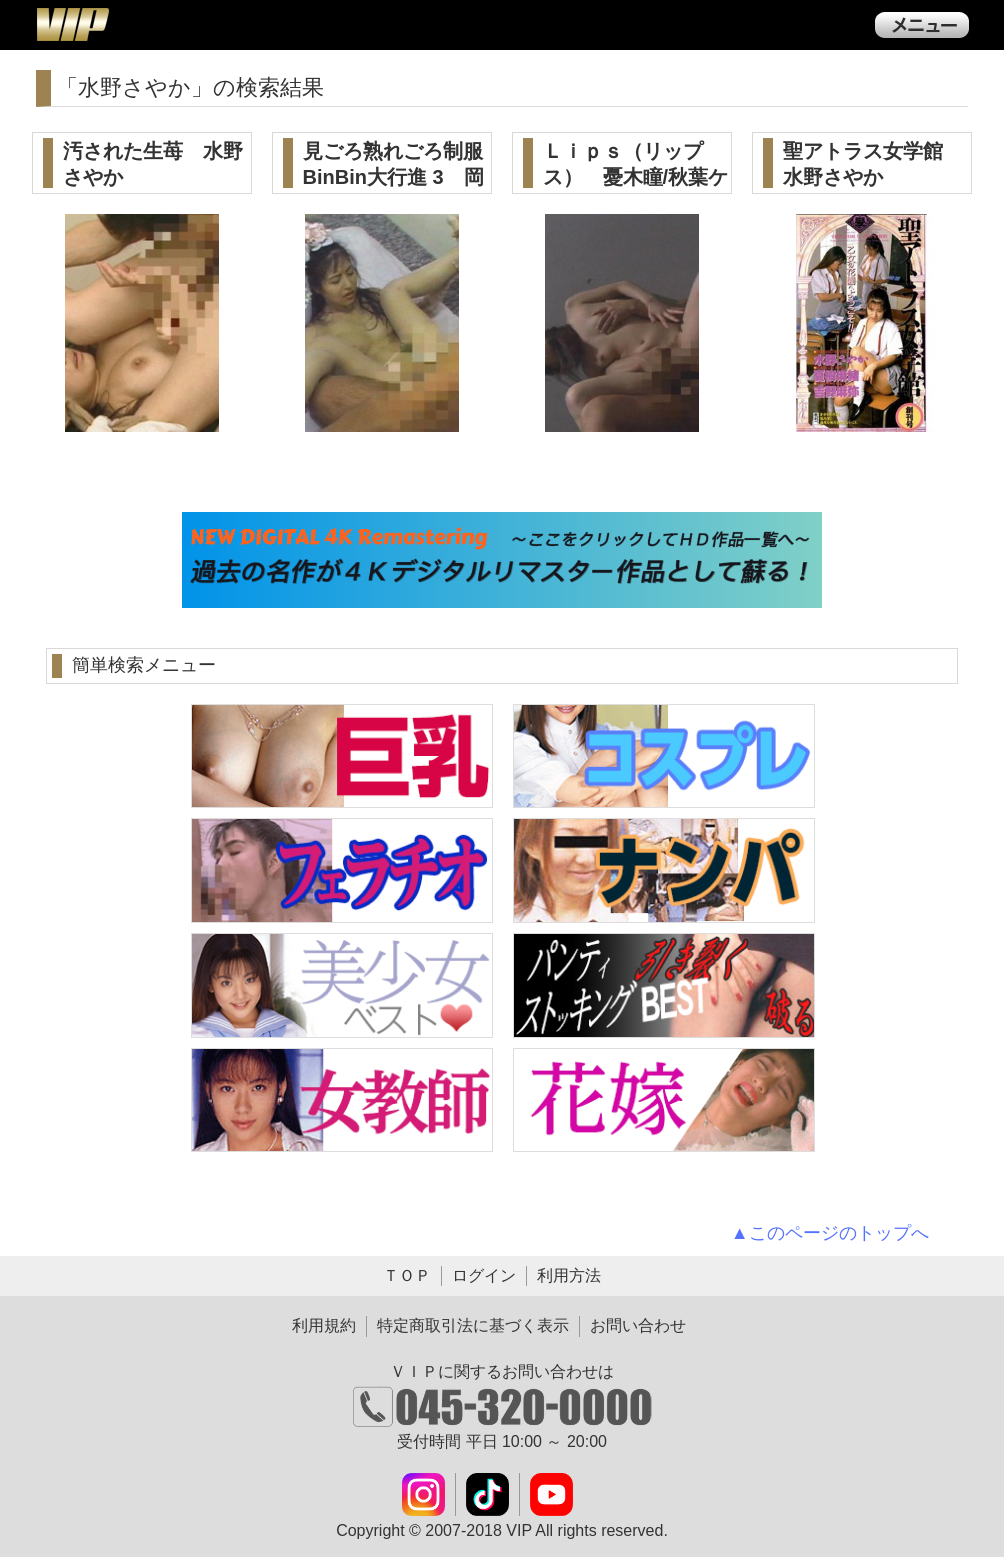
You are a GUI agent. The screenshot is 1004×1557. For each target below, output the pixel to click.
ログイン (484, 1275)
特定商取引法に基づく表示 (473, 1325)
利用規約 (324, 1325)
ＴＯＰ (407, 1275)
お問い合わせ (638, 1325)
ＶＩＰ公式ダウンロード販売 (72, 24)
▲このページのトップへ (830, 1233)
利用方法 (569, 1275)
